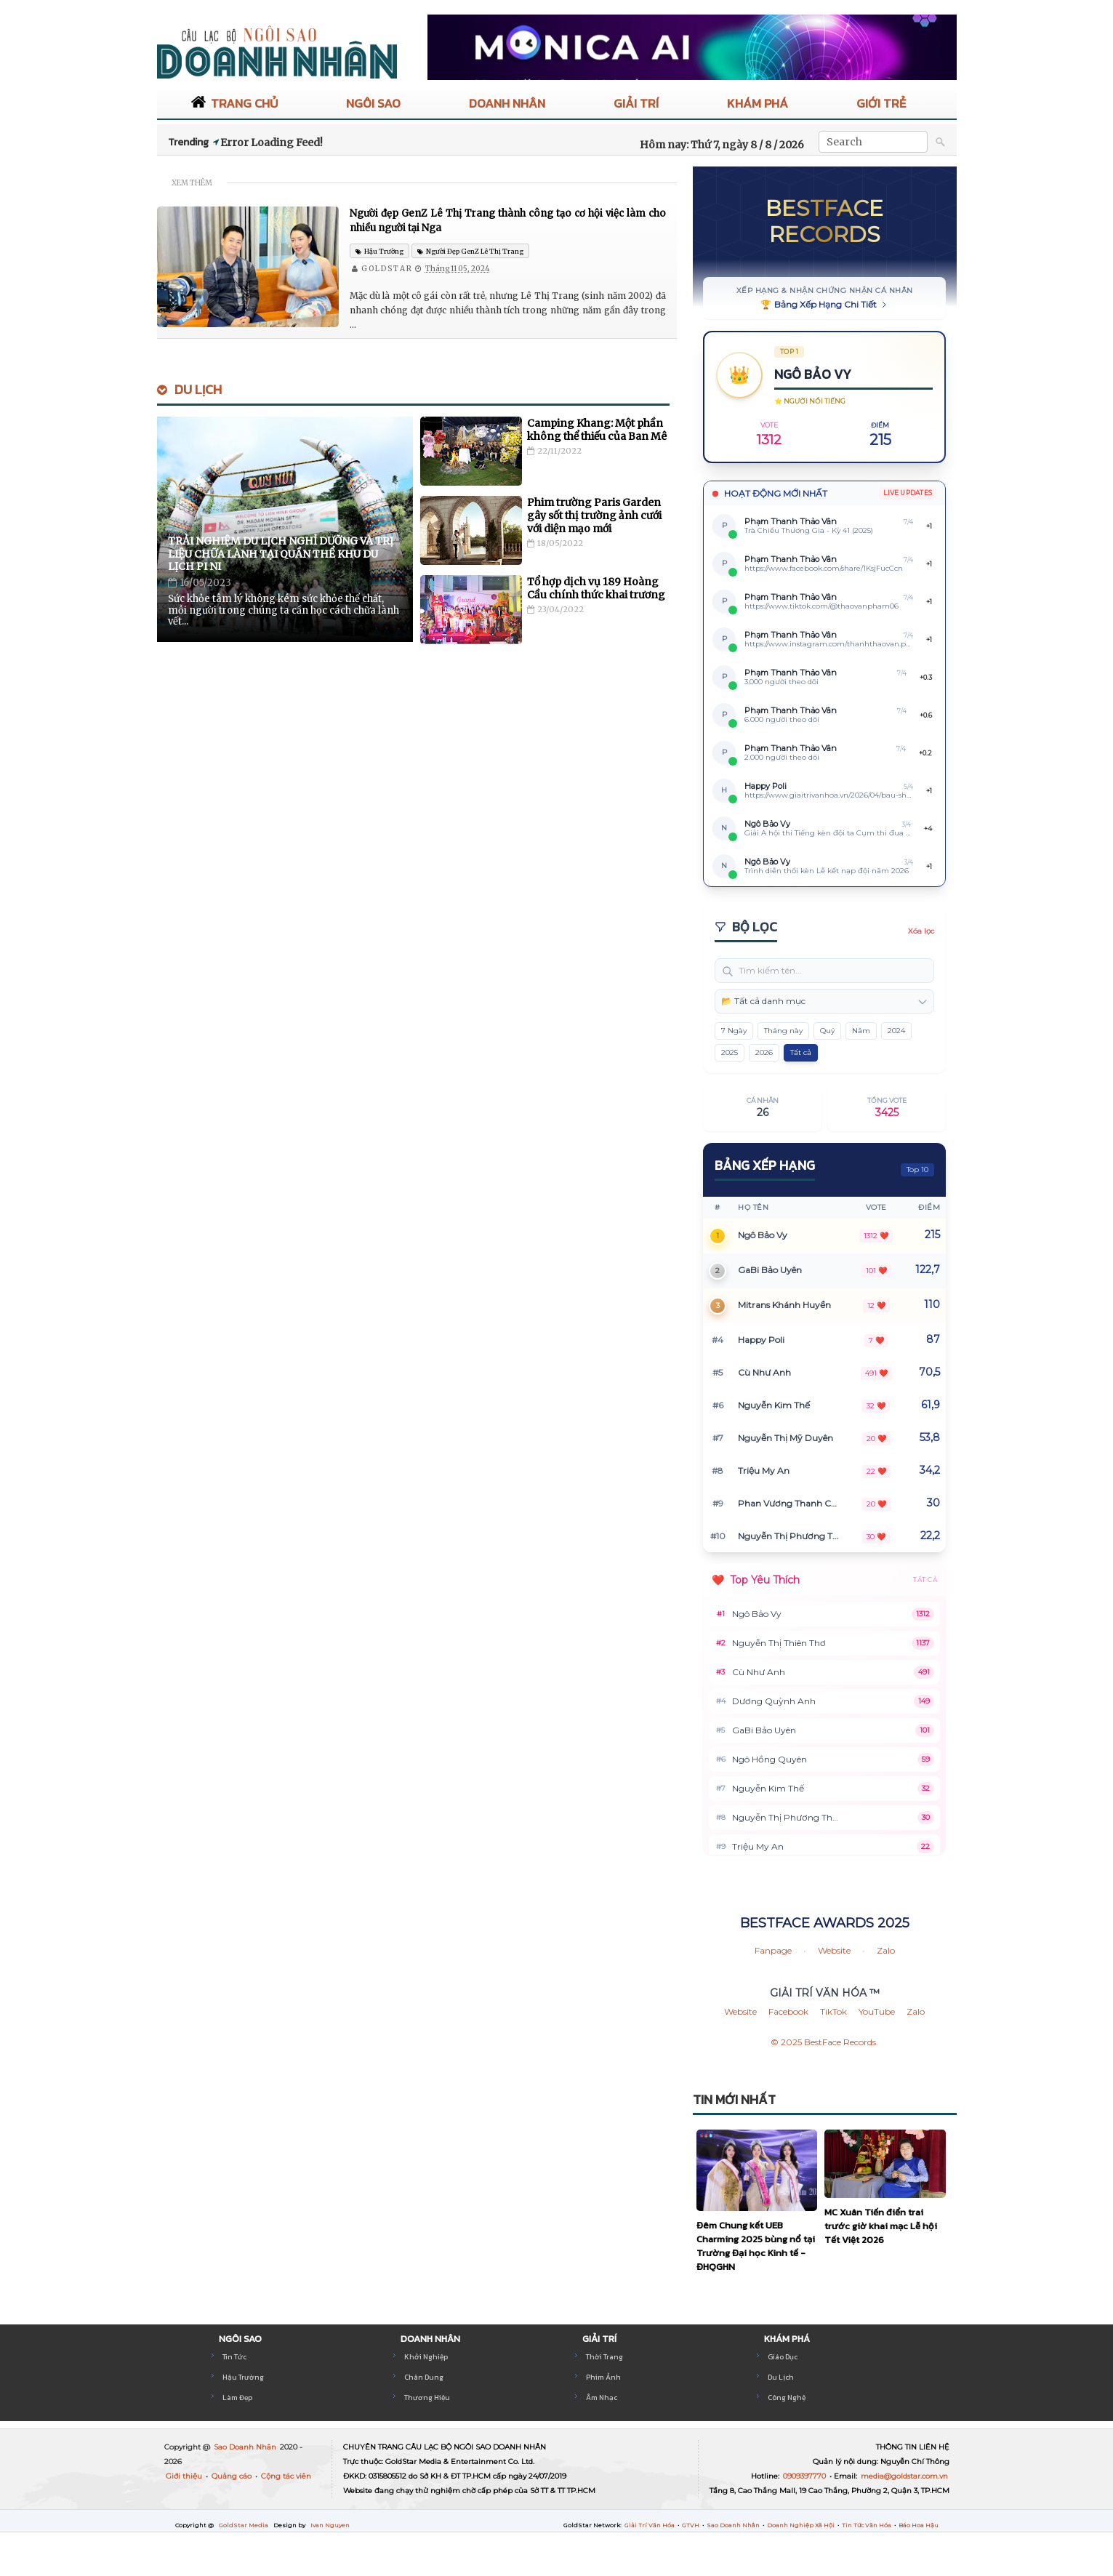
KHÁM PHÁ (757, 103)
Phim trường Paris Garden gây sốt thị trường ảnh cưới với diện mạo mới (594, 515)
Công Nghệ (786, 2397)
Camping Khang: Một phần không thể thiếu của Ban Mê (597, 430)
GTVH (691, 2525)
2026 (764, 1052)
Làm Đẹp (237, 2397)
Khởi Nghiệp (425, 2356)
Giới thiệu (185, 2476)
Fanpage (773, 1950)
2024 (896, 1030)
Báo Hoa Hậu (919, 2525)
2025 (729, 1052)
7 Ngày (734, 1030)
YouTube (877, 2011)
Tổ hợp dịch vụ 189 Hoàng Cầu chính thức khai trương (596, 588)
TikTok (833, 2011)
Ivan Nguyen (330, 2525)
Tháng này (783, 1030)
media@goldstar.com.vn (904, 2476)
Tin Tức (234, 2356)
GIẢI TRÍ (636, 103)
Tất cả (800, 1052)
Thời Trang (604, 2356)
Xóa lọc (921, 931)
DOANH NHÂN (507, 103)
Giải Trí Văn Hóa (650, 2525)
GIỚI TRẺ (881, 103)
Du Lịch (198, 389)
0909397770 (805, 2476)
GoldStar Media (244, 2525)
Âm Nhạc (601, 2397)
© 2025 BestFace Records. (824, 2042)
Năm (861, 1030)
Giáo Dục (782, 2356)
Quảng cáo (233, 2476)
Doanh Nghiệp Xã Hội (801, 2525)
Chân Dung (422, 2377)
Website (834, 1950)
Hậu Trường (242, 2377)
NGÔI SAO (373, 103)
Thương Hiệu (426, 2397)
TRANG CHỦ (234, 103)
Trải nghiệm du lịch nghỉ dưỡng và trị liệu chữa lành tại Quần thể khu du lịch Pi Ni (280, 554)
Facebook (788, 2011)
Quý (827, 1030)
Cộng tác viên (286, 2476)
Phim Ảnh (602, 2377)
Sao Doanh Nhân (246, 2447)
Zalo (886, 1950)
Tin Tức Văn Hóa (867, 2525)
